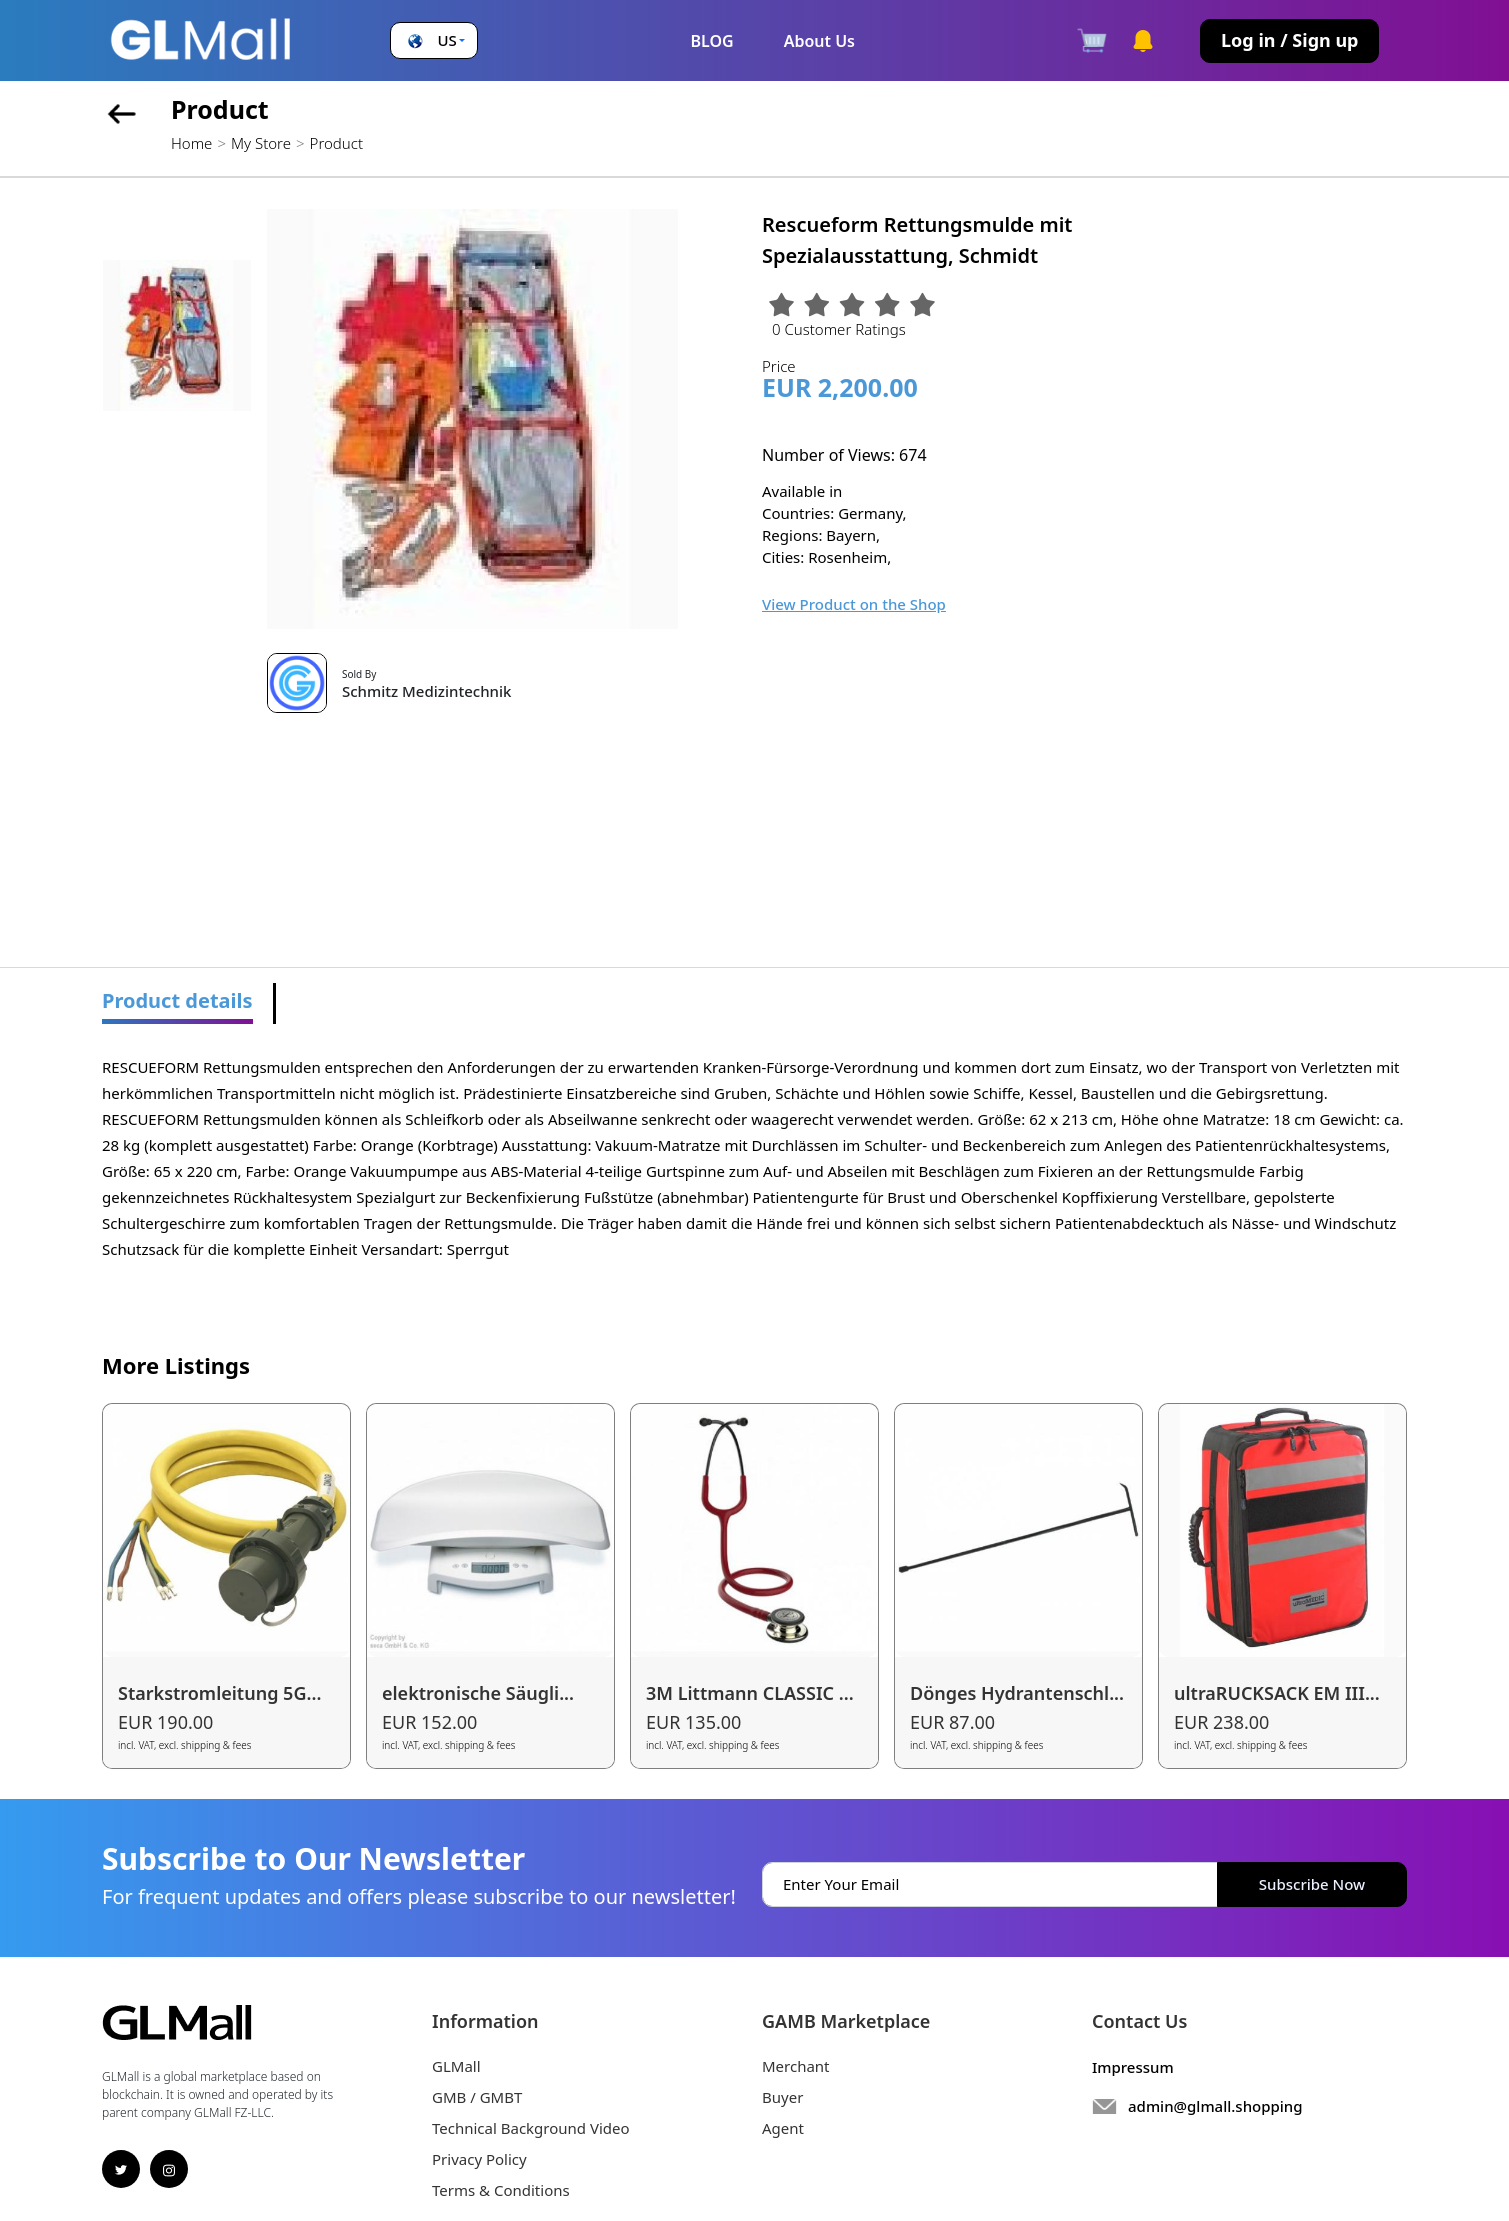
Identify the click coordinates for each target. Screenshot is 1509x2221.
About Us (819, 41)
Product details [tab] (177, 1000)
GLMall (456, 2066)
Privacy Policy (479, 2159)
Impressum (1133, 2067)
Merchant (796, 2066)
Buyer (782, 2097)
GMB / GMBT (477, 2097)
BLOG (711, 41)
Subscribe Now (1312, 1884)
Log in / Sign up (1289, 40)
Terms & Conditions (501, 2190)
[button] (434, 40)
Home (191, 143)
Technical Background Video (531, 2128)
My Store (261, 143)
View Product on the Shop (854, 604)
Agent (783, 2128)
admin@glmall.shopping (1215, 2106)
